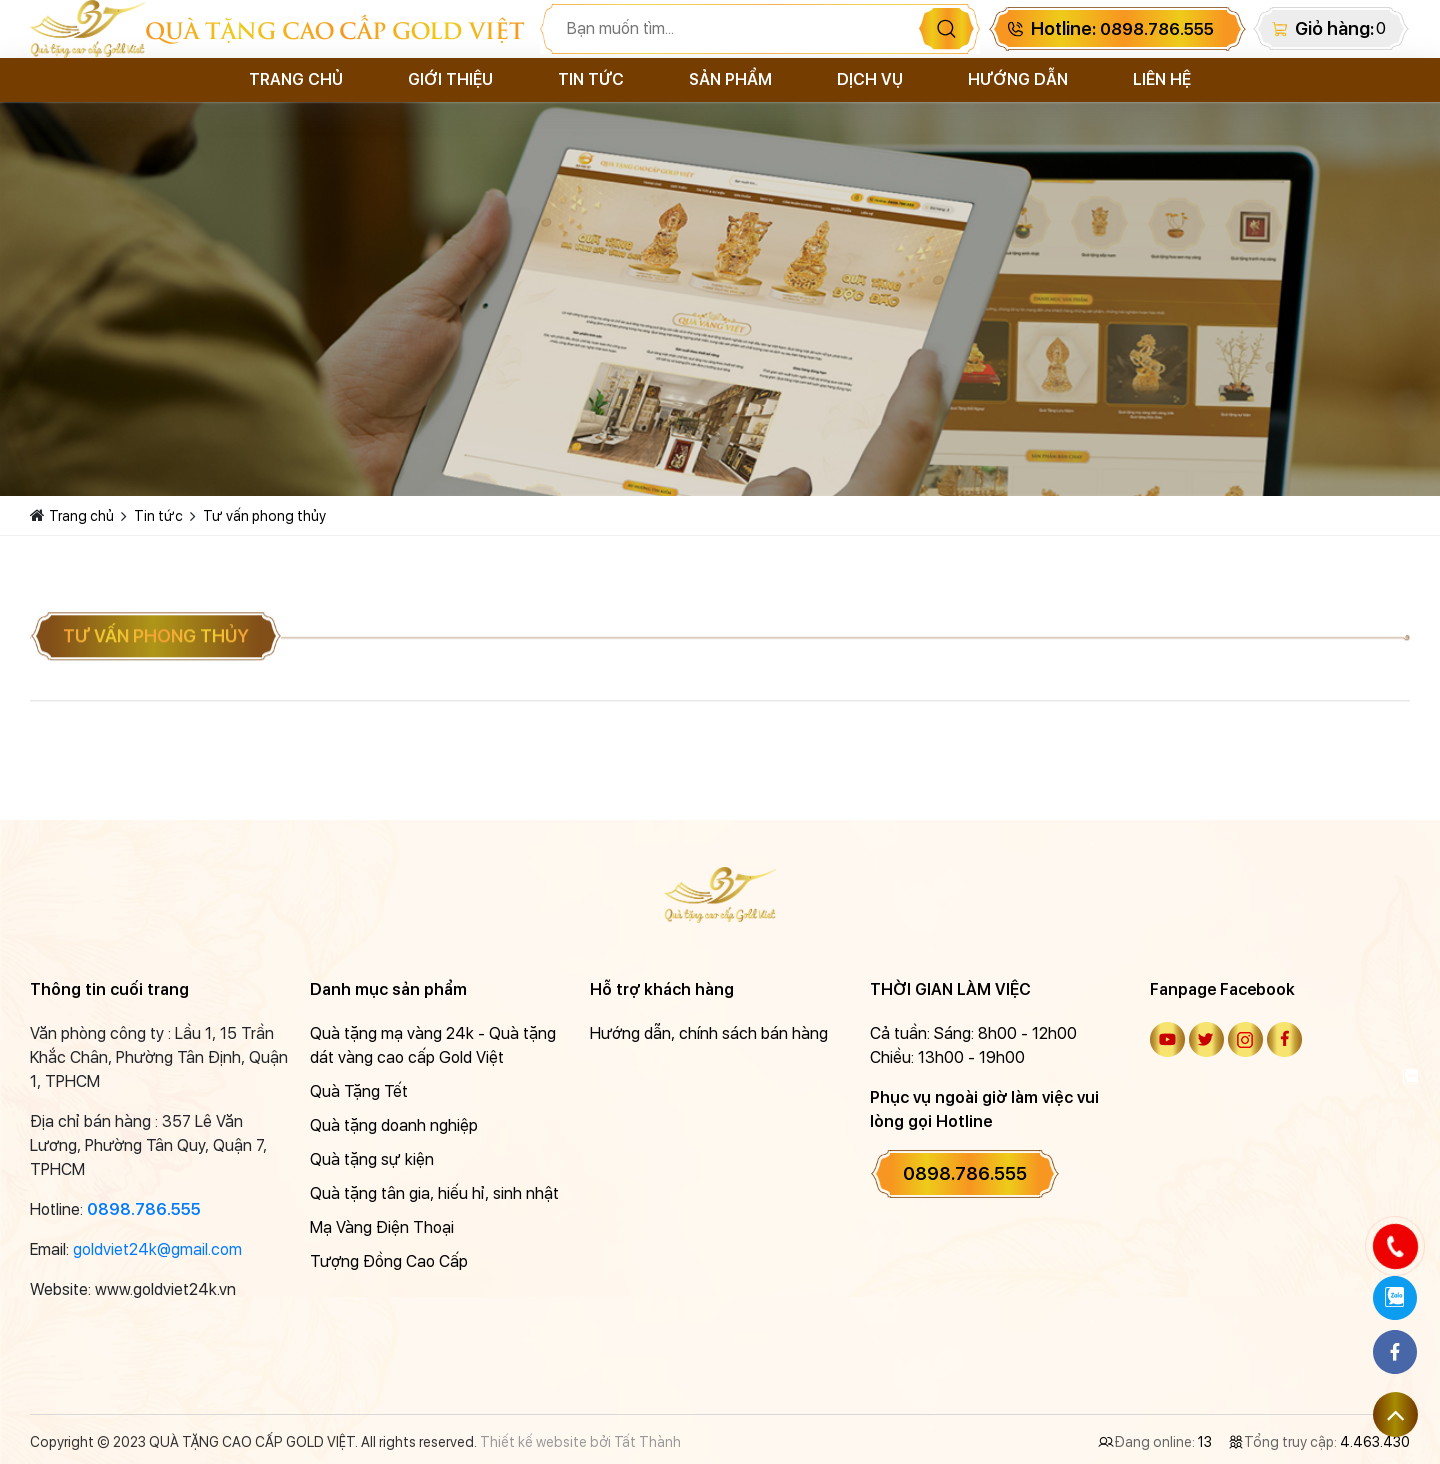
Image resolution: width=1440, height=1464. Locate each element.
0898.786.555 (144, 1209)
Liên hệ (1162, 79)
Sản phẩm (730, 79)
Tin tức (591, 79)
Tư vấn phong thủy (264, 516)
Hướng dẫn (1018, 79)
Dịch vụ (870, 79)
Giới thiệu (450, 79)
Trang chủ (296, 79)
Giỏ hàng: (1334, 28)
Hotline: (1122, 28)
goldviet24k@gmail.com (157, 1249)
